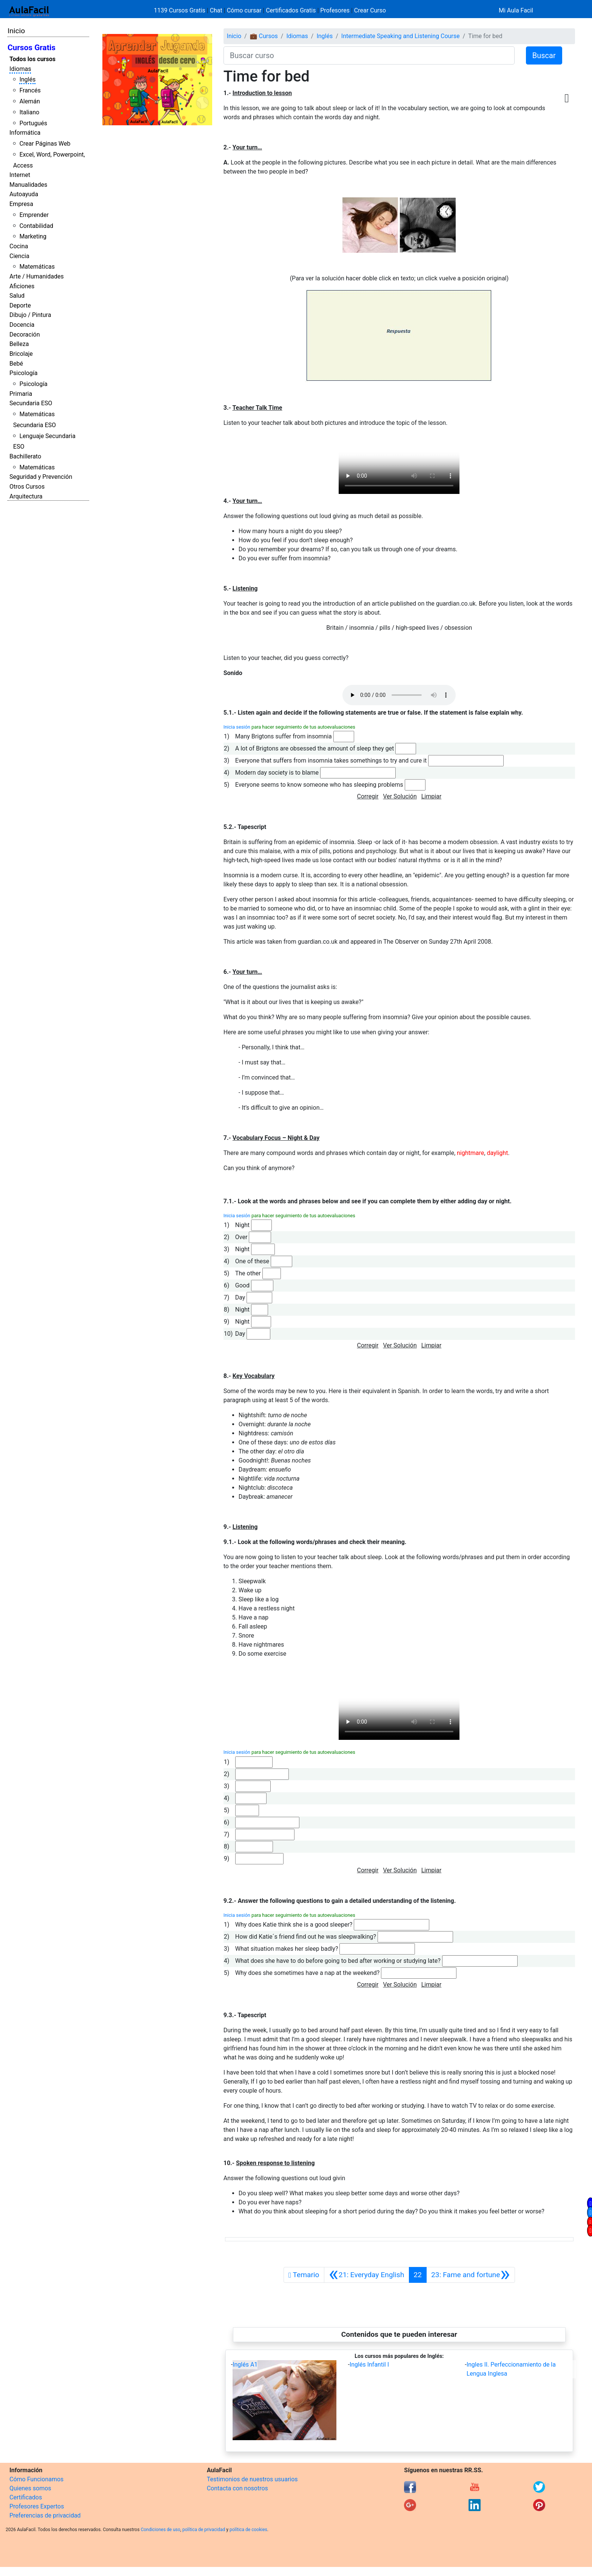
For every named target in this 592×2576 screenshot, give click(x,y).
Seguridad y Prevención (40, 476)
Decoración (24, 334)
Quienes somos (30, 2488)
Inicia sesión (237, 727)
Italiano (29, 112)
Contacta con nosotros (237, 2488)
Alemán (29, 101)
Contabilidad (36, 225)
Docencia (21, 324)
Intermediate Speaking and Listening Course (400, 36)
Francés (29, 90)
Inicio (16, 30)
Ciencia (19, 256)
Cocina (18, 246)
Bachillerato (25, 456)
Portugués (33, 123)
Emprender (34, 214)
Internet (19, 174)
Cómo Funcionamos (36, 2479)
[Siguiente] (470, 2275)
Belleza (19, 344)
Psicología (23, 373)
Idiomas (20, 68)
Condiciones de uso (160, 2529)
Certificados (25, 2497)
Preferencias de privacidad (45, 2515)
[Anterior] (366, 2275)
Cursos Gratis (31, 47)
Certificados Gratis (291, 10)
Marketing (32, 236)
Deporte (20, 305)
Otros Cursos (27, 486)
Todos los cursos (32, 59)
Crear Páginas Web (44, 143)
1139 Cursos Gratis (180, 10)
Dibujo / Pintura (30, 314)
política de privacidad (203, 2529)
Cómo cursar (244, 10)
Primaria (20, 393)
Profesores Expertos (36, 2506)
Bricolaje (21, 353)
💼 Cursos (264, 36)
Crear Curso (370, 10)
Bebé (16, 363)
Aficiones (21, 286)
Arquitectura (25, 496)
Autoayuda (23, 194)
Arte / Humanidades (36, 276)
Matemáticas (37, 266)
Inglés (27, 79)
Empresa (21, 204)
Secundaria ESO (30, 403)
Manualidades (28, 184)
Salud (17, 295)
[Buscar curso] (369, 55)
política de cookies (248, 2529)
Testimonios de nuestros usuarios (252, 2479)
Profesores (335, 10)
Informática (24, 132)
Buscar (544, 55)
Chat (216, 10)
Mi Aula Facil (516, 10)
